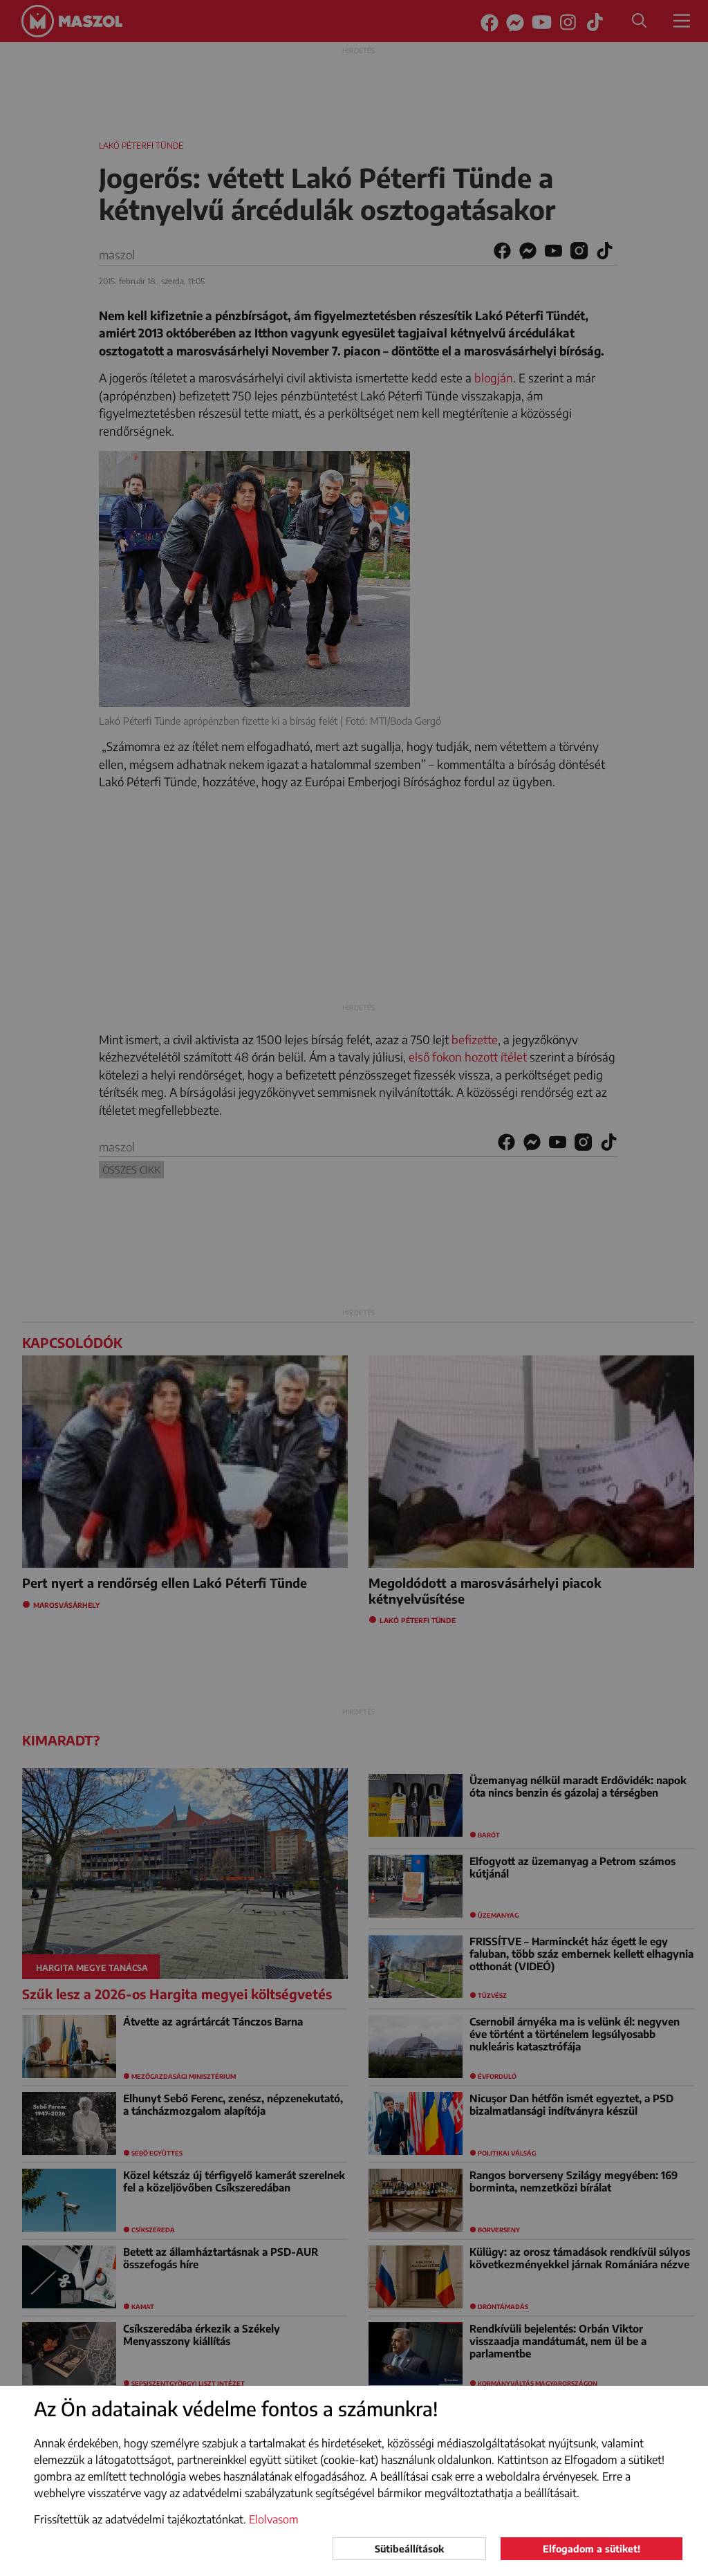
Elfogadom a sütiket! (591, 2549)
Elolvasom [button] (274, 2519)
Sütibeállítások (409, 2549)
